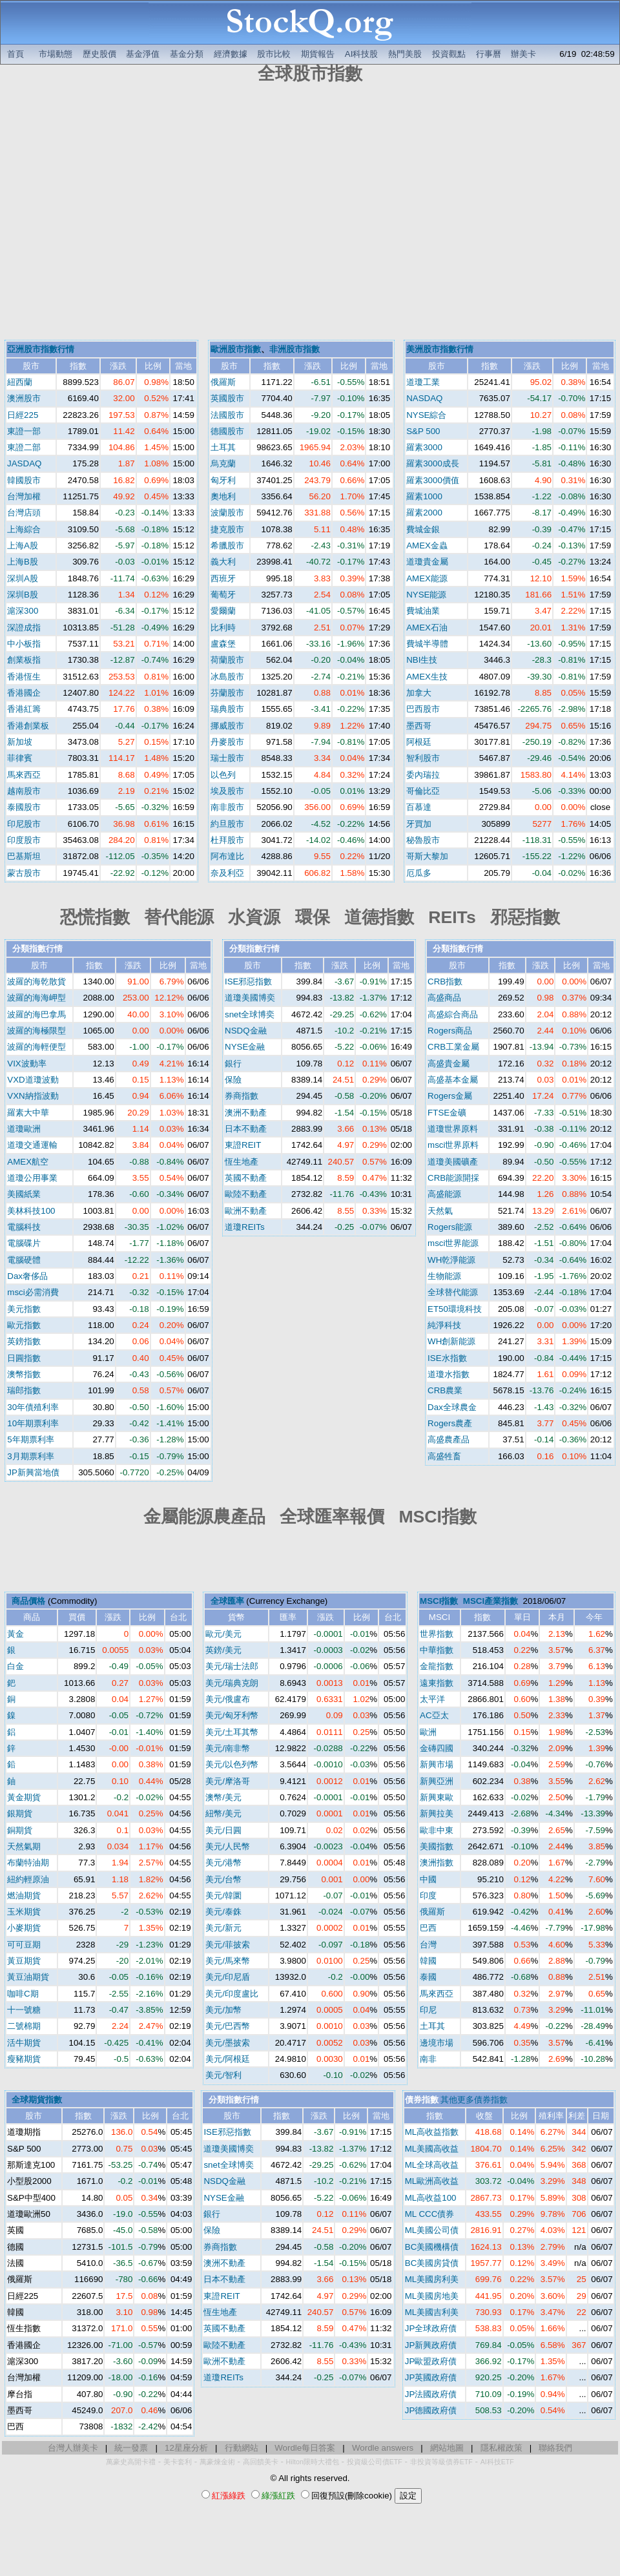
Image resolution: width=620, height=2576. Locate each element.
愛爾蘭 (223, 611)
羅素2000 (424, 512)
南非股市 (227, 807)
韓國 (428, 1961)
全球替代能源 (453, 1292)
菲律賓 (19, 758)
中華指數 (436, 1650)
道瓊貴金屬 (427, 561)
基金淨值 (143, 54)
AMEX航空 (27, 1162)
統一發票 (131, 2448)
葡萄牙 (223, 594)
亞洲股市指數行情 (40, 349)
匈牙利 (223, 480)
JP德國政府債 (431, 2410)
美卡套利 (177, 2462)
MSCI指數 (439, 1601)
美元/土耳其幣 (231, 1732)
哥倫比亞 (423, 791)
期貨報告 (318, 54)
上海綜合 (24, 529)
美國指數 (436, 1846)
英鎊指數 (24, 1341)
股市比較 (274, 54)
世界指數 (436, 1634)
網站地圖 (447, 2448)
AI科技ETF (497, 2462)
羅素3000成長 (432, 463)
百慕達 (418, 807)
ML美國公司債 (432, 2230)
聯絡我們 (555, 2448)
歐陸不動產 (246, 1194)
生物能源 (444, 1276)
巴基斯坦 (24, 856)
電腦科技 (24, 1227)
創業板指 (24, 660)
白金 (15, 1666)
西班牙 (223, 578)
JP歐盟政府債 (431, 2361)
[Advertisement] (121, 213)
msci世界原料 (453, 1145)
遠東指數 (436, 1683)
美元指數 (24, 1309)
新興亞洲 (436, 1781)
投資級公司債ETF (374, 2462)
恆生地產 (241, 1162)
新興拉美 (436, 1813)
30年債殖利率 (33, 1407)
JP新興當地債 (33, 1472)
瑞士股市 (227, 758)
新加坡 (19, 742)
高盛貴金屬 (449, 1063)
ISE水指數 (447, 1358)
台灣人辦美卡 (73, 2448)
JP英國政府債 (431, 2377)
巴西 (428, 1928)
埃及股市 (227, 791)
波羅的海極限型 (36, 1030)
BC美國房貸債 (432, 2263)
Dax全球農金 (452, 1407)
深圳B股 (22, 594)
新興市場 (436, 1764)
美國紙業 (24, 1194)
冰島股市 (227, 676)
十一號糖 (24, 2010)
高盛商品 (444, 997)
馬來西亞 (24, 775)
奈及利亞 (227, 873)
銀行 (233, 1063)
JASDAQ (24, 463)
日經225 (22, 415)
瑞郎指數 (24, 1390)
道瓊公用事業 (32, 1178)
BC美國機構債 (432, 2247)
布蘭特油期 (28, 1862)
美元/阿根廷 (227, 2059)
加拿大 (418, 693)
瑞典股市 (227, 709)
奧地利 (223, 496)
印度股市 (24, 840)
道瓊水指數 (449, 1374)
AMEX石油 (427, 627)
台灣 (428, 1944)
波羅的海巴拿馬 (36, 1014)
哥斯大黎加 (427, 856)
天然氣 (440, 1211)
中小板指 (24, 644)
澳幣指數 (24, 1374)
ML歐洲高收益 (432, 2181)
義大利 (223, 561)
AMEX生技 (427, 676)
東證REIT (243, 1145)
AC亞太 (434, 1715)
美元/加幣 (223, 2010)
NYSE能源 (426, 594)
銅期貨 (19, 1830)
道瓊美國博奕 (250, 997)
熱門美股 (405, 54)
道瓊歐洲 (24, 1129)
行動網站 (241, 2448)
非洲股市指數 (294, 349)
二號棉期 (24, 2026)
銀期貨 (19, 1813)
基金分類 (186, 54)
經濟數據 (230, 54)
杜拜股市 (227, 840)
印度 (428, 1895)
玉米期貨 (24, 1911)
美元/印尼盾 (227, 1977)
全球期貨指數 (37, 2099)
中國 (428, 1879)
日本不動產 (246, 1129)
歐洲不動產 (246, 1211)
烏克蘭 (223, 463)
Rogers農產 (450, 1423)
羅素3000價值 (432, 480)
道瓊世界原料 (453, 1129)
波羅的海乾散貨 (36, 981)
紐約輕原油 (28, 1879)
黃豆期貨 (24, 1961)
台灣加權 (24, 496)
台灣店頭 (24, 512)
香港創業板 (28, 726)
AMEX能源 (427, 578)
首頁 (15, 54)
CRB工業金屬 (453, 1047)
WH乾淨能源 (451, 1260)
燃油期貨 (24, 1895)
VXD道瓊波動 (32, 1080)
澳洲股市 (24, 398)
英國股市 (227, 398)
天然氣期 (24, 1846)
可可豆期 (24, 1944)
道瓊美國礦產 (453, 1162)
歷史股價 (99, 54)
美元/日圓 (223, 1830)
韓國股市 (24, 480)
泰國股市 (24, 807)
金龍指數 (436, 1666)
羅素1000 (424, 496)
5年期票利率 (30, 1439)
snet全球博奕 (249, 1014)
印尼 (428, 2010)
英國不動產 (246, 1178)
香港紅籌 (24, 709)
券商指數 (241, 1096)
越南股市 (24, 791)
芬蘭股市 (227, 693)
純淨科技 (444, 1325)
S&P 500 (423, 431)
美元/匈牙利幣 (231, 1715)
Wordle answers (382, 2448)
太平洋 (432, 1699)
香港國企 (24, 693)
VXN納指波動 (32, 1096)
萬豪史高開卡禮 (131, 2462)
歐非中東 (436, 1830)
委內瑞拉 (423, 775)
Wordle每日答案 (304, 2448)
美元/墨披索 (227, 2043)
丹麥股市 (227, 742)
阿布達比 (227, 856)
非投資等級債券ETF (441, 2462)
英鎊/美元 (223, 1650)
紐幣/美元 (223, 1813)
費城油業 (423, 611)
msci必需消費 (32, 1292)
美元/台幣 (223, 1879)
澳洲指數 (436, 1862)
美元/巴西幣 (227, 2026)
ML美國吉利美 (432, 2312)
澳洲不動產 (246, 1112)
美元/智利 (223, 2075)
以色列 (223, 775)
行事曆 (488, 54)
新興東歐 (436, 1797)
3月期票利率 (30, 1456)
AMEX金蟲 (427, 545)
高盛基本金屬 (453, 1080)
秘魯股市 (423, 840)
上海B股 (22, 561)
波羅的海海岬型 (36, 997)
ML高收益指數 (432, 2132)
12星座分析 (186, 2448)
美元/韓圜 (223, 1895)
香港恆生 (24, 676)
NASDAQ (424, 398)
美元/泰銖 (223, 1911)
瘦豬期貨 (24, 2059)
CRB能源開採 (453, 1178)
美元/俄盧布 (227, 1699)
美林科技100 (31, 1211)
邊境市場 (436, 2043)
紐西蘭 (19, 382)
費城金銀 (423, 529)
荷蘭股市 (227, 660)
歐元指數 (24, 1325)
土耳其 (223, 447)
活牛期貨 (24, 2043)
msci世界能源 (453, 1243)
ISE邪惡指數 (248, 981)
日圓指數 (24, 1358)
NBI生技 (421, 660)
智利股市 (423, 758)
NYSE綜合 (426, 415)
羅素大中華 (28, 1112)
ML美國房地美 (432, 2296)
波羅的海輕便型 (36, 1047)
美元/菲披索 (227, 1944)
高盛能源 (444, 1194)
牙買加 (418, 824)
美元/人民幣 (227, 1846)
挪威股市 (227, 726)
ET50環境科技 (455, 1309)
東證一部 (24, 431)
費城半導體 (427, 644)
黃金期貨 (24, 1797)
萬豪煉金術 (217, 2462)
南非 (428, 2059)
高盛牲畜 (444, 1456)
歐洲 (428, 1732)
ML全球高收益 (432, 2165)
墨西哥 (418, 726)
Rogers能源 (450, 1227)
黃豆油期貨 (28, 1977)
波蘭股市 (227, 512)
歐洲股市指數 (236, 349)
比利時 (223, 627)
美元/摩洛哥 (227, 1781)
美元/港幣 (223, 1862)
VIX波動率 (26, 1063)
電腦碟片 (24, 1243)
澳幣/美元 (223, 1797)
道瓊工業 (423, 382)
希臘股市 (227, 545)
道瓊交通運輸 (32, 1145)
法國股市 (227, 415)
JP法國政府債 (431, 2394)
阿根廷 (418, 742)
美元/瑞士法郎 (231, 1666)
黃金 (15, 1634)
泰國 (428, 1977)
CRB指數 (445, 981)
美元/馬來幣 (227, 1961)
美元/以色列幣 (231, 1764)
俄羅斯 (223, 382)
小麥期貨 (24, 1928)
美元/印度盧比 (231, 1994)
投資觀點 (449, 54)
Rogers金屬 (450, 1096)
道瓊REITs (245, 1227)
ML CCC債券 (430, 2214)
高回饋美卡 (260, 2462)
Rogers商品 (450, 1030)
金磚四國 (436, 1748)
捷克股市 (227, 529)
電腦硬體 (24, 1260)
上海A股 (22, 545)
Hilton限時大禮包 (312, 2462)
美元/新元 (223, 1928)
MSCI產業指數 (490, 1601)
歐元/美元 (223, 1634)
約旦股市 (227, 824)
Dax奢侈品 (27, 1276)
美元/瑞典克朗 (231, 1683)
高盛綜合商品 (453, 1014)
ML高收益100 (431, 2198)
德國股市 (227, 431)
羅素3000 (424, 447)
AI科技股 (361, 54)
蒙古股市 (24, 873)
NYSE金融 (245, 1047)
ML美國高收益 (432, 2149)
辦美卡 (523, 54)
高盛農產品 (449, 1439)
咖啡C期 (23, 1994)
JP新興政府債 (431, 2345)
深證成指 (24, 627)
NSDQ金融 (246, 1030)
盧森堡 (223, 644)
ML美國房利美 (432, 2279)
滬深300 (22, 611)
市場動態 (55, 54)
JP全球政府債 (431, 2328)
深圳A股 (22, 578)
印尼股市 (24, 824)
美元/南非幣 (227, 1748)
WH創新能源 (451, 1341)
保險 (233, 1080)
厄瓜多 (418, 873)
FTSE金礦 (447, 1112)
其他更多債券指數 (474, 2099)
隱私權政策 (501, 2448)
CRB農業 (445, 1390)
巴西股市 (423, 709)
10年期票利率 (33, 1423)
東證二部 (24, 447)
